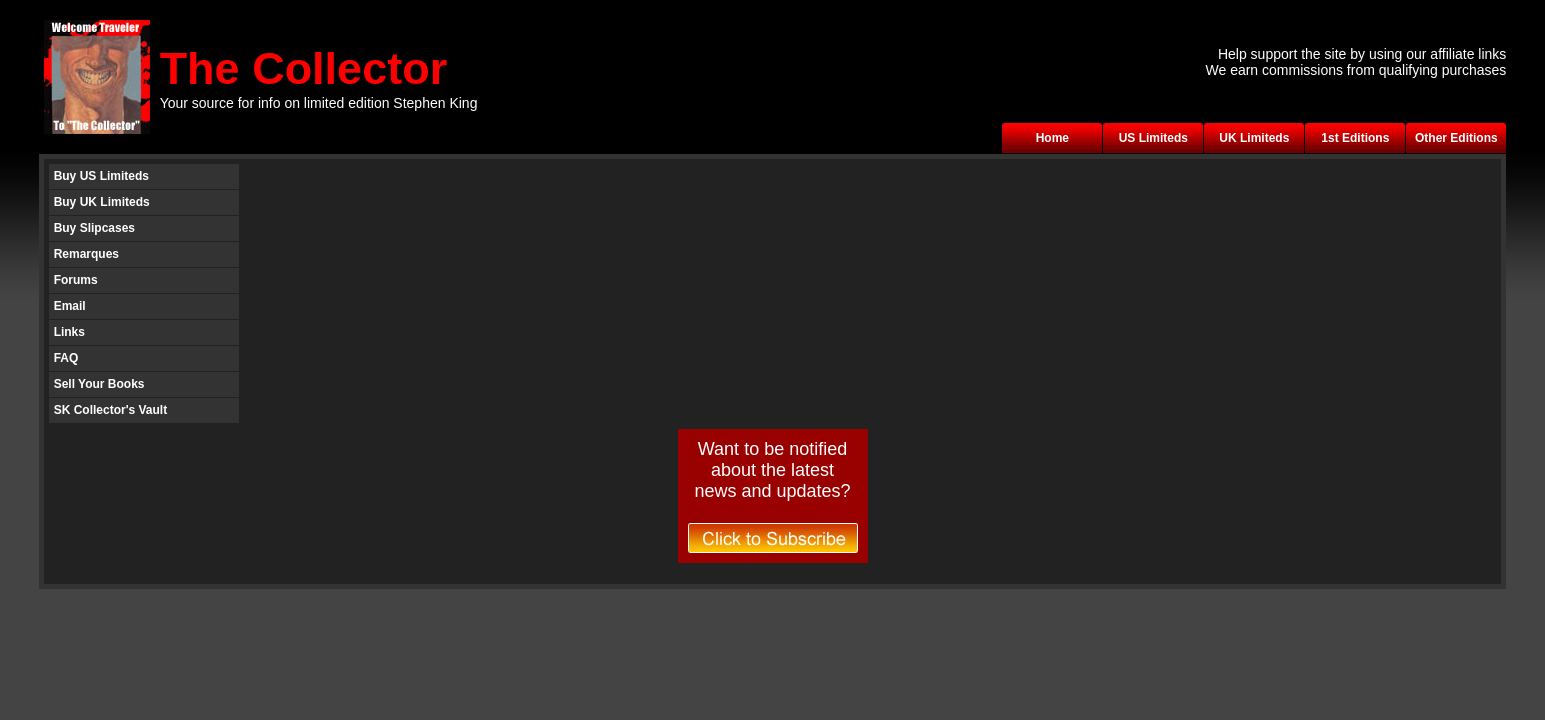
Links (69, 332)
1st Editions (1355, 138)
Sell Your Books (99, 384)
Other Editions (1456, 138)
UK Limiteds (1254, 138)
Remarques (86, 254)
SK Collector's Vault (111, 410)
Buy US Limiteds (101, 176)
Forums (76, 280)
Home (1052, 138)
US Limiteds (1153, 138)
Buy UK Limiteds (102, 202)
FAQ (66, 358)
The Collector (304, 68)
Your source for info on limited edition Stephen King (319, 103)
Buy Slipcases (94, 228)
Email (70, 306)
